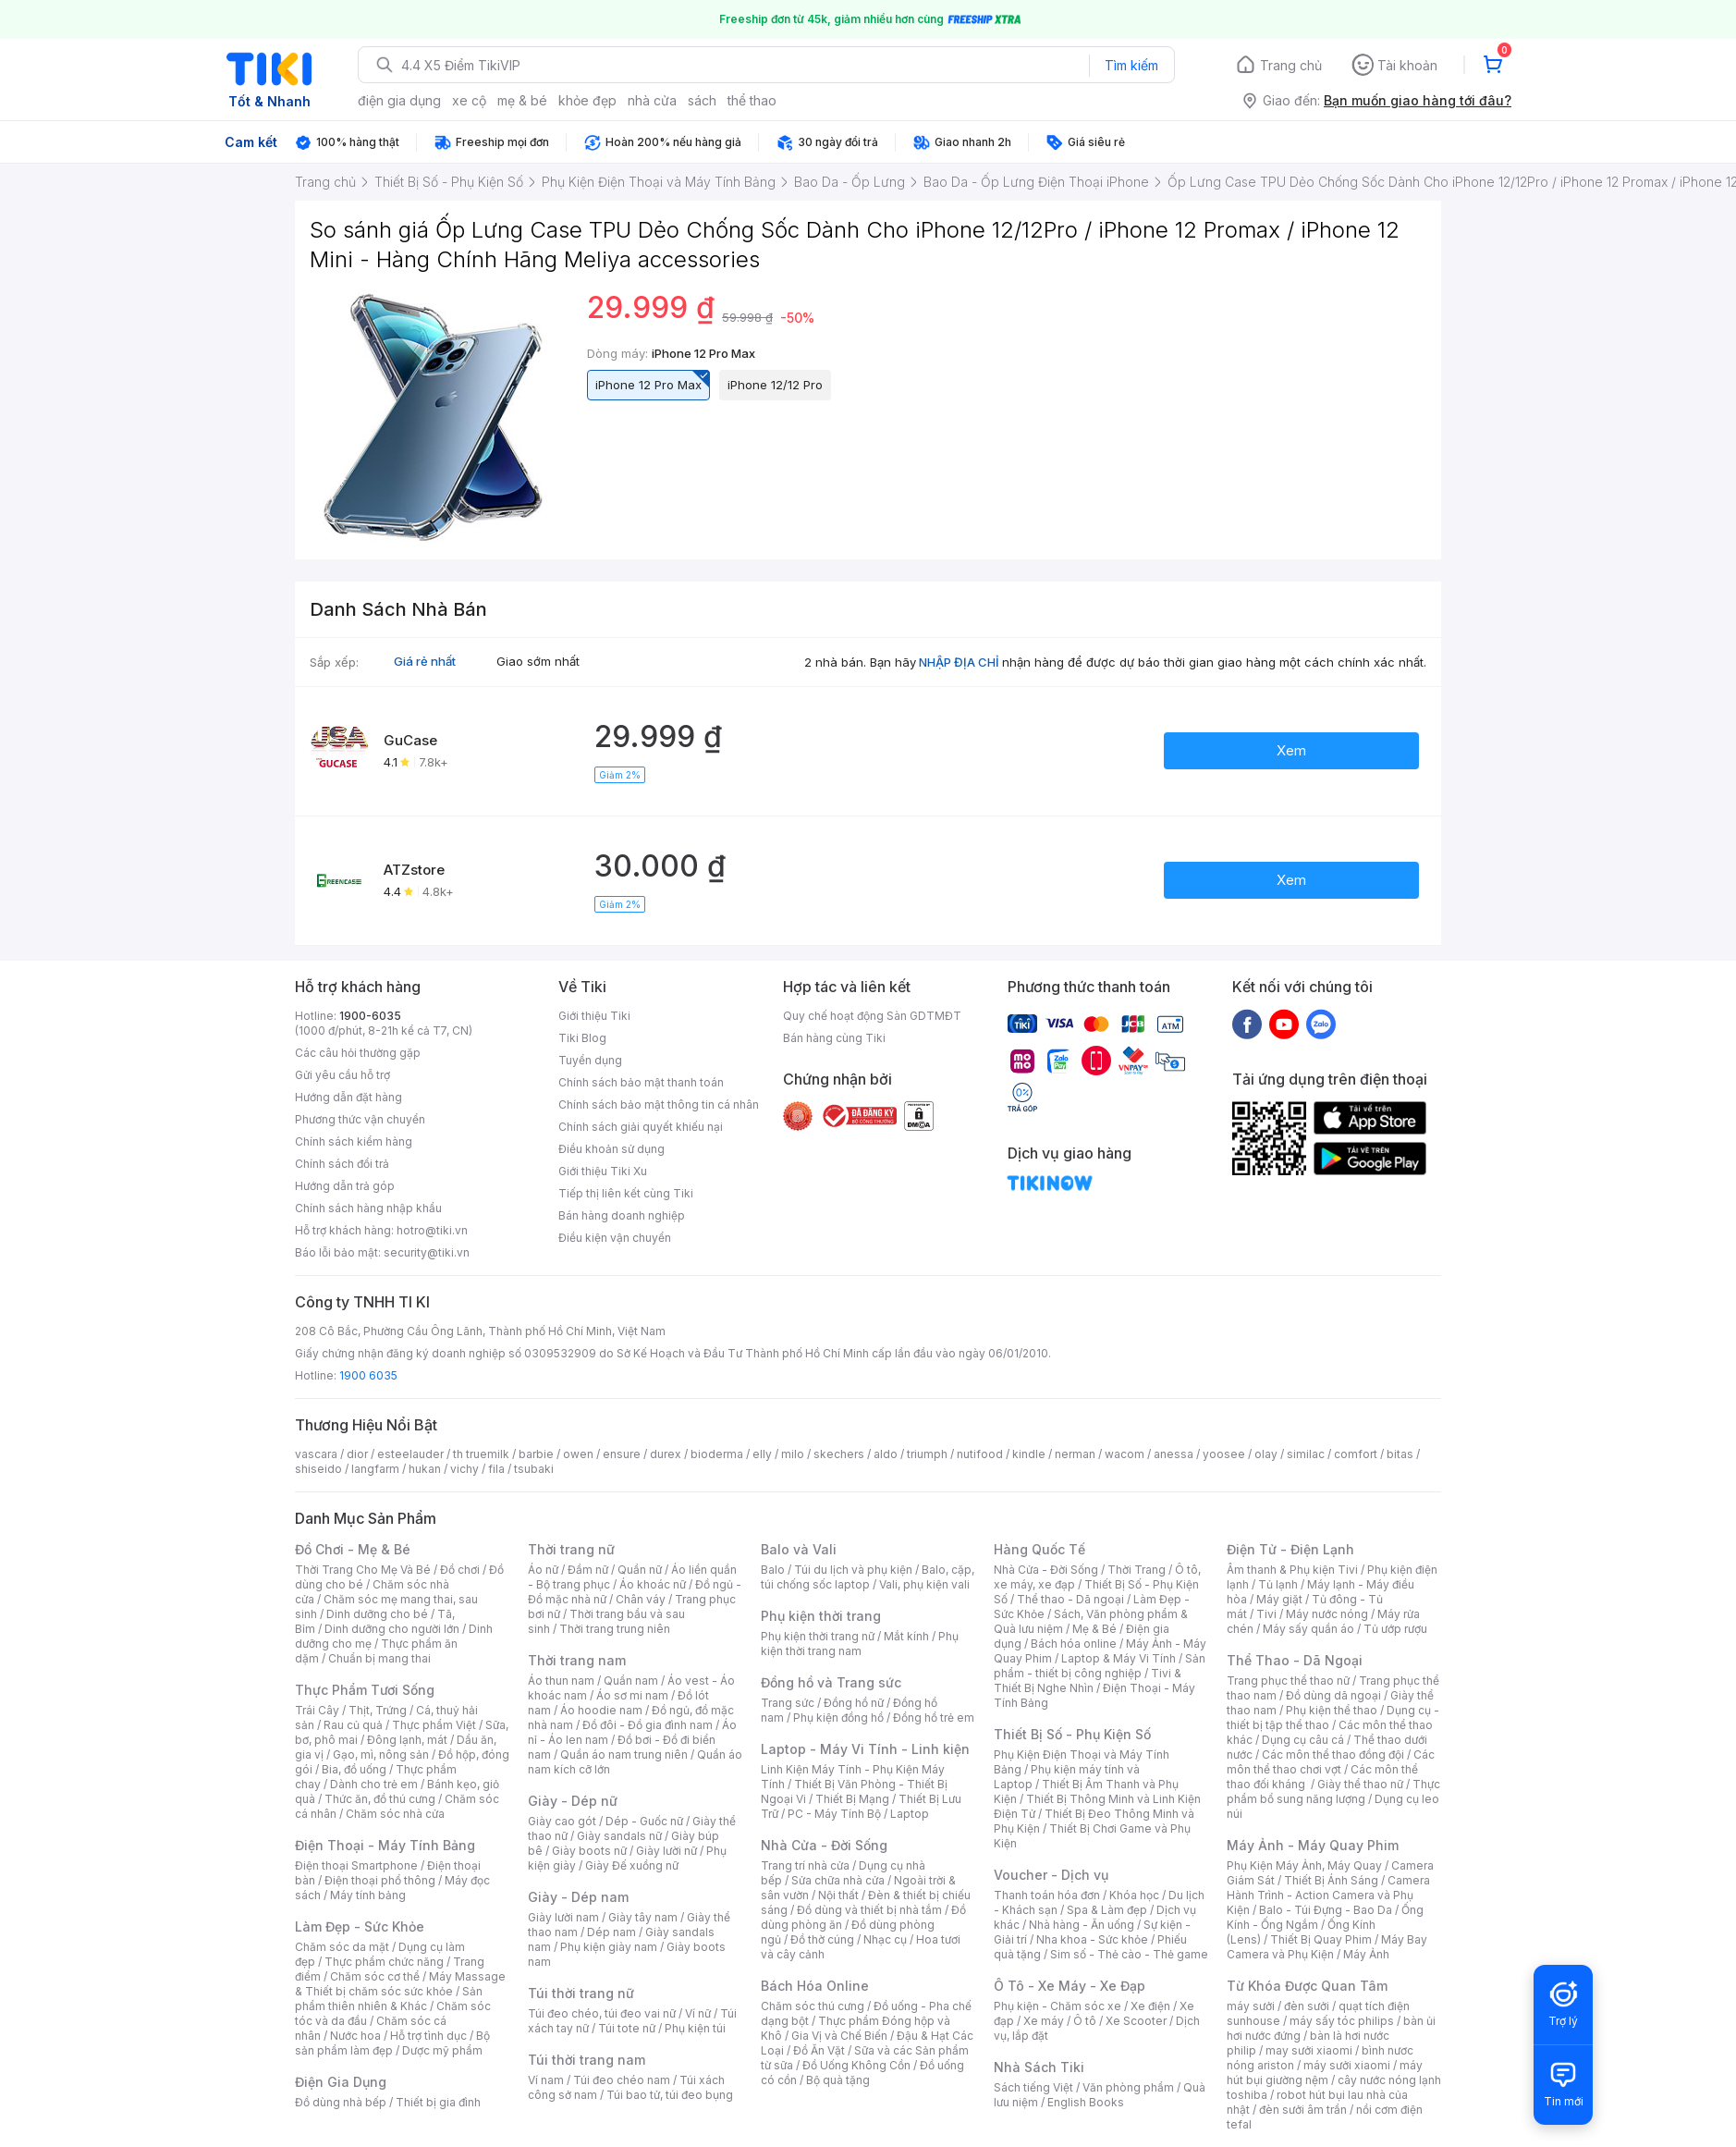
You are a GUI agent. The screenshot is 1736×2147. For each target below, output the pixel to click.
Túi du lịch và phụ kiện (853, 1570)
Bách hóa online (1074, 1643)
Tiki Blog (582, 1038)
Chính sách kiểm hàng (353, 1141)
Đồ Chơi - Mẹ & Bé (352, 1549)
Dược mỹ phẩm (442, 2050)
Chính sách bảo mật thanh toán (641, 1082)
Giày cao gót (562, 1821)
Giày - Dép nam (578, 1897)
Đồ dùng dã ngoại (1333, 1695)
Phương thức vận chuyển (360, 1119)
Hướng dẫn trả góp (345, 1186)
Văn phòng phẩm (1128, 2087)
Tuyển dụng (590, 1060)
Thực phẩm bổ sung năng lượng (1333, 1791)
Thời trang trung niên (614, 1629)
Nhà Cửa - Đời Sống (824, 1845)
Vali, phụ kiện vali (924, 1584)
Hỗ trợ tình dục (428, 2036)
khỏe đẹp (587, 100)
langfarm (375, 1469)
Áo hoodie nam (601, 1710)
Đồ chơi (460, 1570)
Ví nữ (698, 2013)
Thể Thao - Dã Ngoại (1295, 1660)
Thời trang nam (577, 1660)
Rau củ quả (353, 1725)
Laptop (909, 1814)
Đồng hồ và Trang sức (831, 1682)
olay (1266, 1454)
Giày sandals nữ (619, 1836)
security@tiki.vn (427, 1252)
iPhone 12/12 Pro (775, 384)
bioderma (717, 1454)
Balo (773, 1570)
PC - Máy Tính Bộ (834, 1814)
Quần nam (631, 1680)
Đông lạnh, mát (407, 1740)
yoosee (1224, 1454)
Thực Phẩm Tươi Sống (364, 1690)
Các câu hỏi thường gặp (358, 1053)
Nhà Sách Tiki (1039, 2067)
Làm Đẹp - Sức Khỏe (359, 1926)
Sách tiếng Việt (1033, 2087)
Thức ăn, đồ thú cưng (379, 1799)
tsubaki (534, 1469)
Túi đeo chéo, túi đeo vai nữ (602, 2013)
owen (578, 1454)
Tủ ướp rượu (1395, 1629)
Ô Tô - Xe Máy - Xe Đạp (1069, 1986)
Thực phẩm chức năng (384, 1962)
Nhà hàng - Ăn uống (1081, 1925)
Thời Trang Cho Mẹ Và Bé (363, 1570)
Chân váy (641, 1599)
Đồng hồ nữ (854, 1703)
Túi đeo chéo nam (621, 2080)
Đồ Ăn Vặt (819, 2050)
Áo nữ (543, 1570)
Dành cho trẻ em (374, 1784)
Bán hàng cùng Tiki (834, 1038)
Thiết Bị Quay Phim (1321, 1939)
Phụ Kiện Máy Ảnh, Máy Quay (1304, 1865)
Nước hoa (355, 2036)
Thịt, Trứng (377, 1710)
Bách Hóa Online (815, 1986)
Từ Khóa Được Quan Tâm (1307, 1986)
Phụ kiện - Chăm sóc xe (1057, 2006)
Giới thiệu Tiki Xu (602, 1171)
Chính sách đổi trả (342, 1164)
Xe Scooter (1136, 2021)
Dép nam (611, 1932)
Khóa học (1134, 1895)
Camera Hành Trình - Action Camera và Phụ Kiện (1328, 1895)
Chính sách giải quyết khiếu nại (640, 1127)
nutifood (980, 1454)
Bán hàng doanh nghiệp (621, 1215)
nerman (1075, 1454)
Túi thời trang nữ (581, 1993)
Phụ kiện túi (695, 2028)
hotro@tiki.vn (432, 1230)
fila (496, 1469)
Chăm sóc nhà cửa (395, 1814)
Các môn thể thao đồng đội (1333, 1754)
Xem (1291, 750)
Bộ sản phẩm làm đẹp (392, 2043)
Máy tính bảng (368, 1895)
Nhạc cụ (885, 1939)
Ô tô (1084, 2021)
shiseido (318, 1469)
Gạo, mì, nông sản (381, 1754)
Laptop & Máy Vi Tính (1118, 1658)
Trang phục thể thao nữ (1288, 1680)
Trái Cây (317, 1710)
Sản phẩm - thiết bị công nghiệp (1099, 1665)
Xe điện (1150, 2006)
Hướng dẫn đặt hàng (348, 1097)
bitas (1400, 1454)
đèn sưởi (1306, 2006)
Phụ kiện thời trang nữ (817, 1636)
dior (357, 1454)
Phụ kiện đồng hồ (838, 1717)
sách (702, 100)
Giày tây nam (643, 1917)
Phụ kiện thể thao (1331, 1710)
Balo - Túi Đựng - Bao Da (1325, 1910)
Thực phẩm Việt (434, 1725)
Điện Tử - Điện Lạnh (1290, 1549)
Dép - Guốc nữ (644, 1821)
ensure (622, 1454)
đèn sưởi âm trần (1303, 2109)
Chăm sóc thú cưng (812, 2006)
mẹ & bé (522, 100)
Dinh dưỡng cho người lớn (391, 1629)
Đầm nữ (588, 1570)
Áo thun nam (561, 1680)
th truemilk (481, 1454)
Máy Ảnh (1366, 1954)
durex (665, 1454)
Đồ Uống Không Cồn (856, 2065)
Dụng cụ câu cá (1303, 1740)
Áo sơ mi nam (632, 1695)
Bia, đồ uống (354, 1769)
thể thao (751, 100)
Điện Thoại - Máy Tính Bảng (385, 1845)
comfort (1355, 1454)
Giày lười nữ (666, 1851)
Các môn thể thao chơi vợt (1331, 1762)
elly (762, 1454)
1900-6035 (370, 1016)
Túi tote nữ (626, 2028)
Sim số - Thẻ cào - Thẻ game (1129, 1954)
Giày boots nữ (589, 1851)
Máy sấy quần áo (1308, 1629)
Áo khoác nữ (652, 1584)
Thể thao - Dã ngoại (1070, 1599)
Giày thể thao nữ (1360, 1784)
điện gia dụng (399, 100)
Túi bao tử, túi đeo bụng (669, 2095)
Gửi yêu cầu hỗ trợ (342, 1075)
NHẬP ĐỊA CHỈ (959, 662)
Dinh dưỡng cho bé (377, 1614)
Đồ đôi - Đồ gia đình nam (647, 1725)
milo (792, 1454)
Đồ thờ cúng (822, 1939)
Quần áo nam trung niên (624, 1754)
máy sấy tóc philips (1342, 2021)
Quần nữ (639, 1570)
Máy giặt (1279, 1599)
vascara (316, 1454)
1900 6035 (368, 1375)
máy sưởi (1251, 2006)
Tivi (1266, 1614)
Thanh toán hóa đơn (1047, 1895)
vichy (464, 1469)
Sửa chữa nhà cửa (838, 1880)
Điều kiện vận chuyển (614, 1238)
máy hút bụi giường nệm (1325, 2072)
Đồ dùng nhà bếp (340, 2102)
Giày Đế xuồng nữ (632, 1865)
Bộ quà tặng (838, 2080)
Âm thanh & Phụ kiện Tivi (1292, 1570)
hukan (425, 1469)
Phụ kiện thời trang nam (860, 1643)
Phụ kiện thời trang (821, 1616)
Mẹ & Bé (1094, 1629)
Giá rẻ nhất (425, 661)
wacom (1124, 1454)
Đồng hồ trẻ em (933, 1717)
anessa (1173, 1454)
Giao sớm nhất (538, 661)
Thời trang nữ (571, 1549)
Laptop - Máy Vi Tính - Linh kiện (865, 1749)
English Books (1085, 2102)
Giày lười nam (563, 1917)
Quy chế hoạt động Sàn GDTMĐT (872, 1016)
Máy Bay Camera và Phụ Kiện (1327, 1946)
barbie (536, 1454)
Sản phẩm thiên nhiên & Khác (389, 1998)
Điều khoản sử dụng (611, 1149)
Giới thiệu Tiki (594, 1016)
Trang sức (787, 1703)
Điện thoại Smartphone (356, 1865)
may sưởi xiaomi (1308, 2050)
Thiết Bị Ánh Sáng (1331, 1880)
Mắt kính (906, 1636)
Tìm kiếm (1131, 65)
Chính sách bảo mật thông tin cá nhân (658, 1104)
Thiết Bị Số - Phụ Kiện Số (1072, 1734)
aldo (886, 1454)
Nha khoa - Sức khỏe (1092, 1939)
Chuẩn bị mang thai (379, 1658)
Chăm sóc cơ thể (375, 1976)
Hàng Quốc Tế (1039, 1549)
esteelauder (410, 1454)
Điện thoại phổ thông (379, 1880)
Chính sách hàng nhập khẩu (368, 1208)
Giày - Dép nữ (572, 1801)
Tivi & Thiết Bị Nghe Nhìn (1087, 1680)
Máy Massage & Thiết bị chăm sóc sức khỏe (400, 1983)
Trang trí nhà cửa (805, 1865)
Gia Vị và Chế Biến (839, 2036)
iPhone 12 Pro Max (652, 381)
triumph (927, 1454)
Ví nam (546, 2080)
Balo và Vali (799, 1549)
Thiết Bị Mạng (852, 1799)
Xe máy (1043, 2021)
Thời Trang (1136, 1570)
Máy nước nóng (1327, 1614)
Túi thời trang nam (586, 2059)
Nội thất (838, 1895)
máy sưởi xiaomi (1346, 2065)
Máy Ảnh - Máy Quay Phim (1313, 1845)
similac (1306, 1454)
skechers (838, 1454)
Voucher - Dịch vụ (1051, 1875)
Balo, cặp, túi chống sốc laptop (867, 1577)
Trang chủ (1291, 65)
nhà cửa (652, 100)
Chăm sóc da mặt (342, 1947)
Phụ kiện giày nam (608, 1947)
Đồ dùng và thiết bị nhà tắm (869, 1910)
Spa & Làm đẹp (1107, 1910)
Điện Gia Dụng (340, 2082)
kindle (1028, 1454)
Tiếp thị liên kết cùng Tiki (625, 1193)
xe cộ (469, 100)
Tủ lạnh (1278, 1584)
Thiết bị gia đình (438, 2102)
